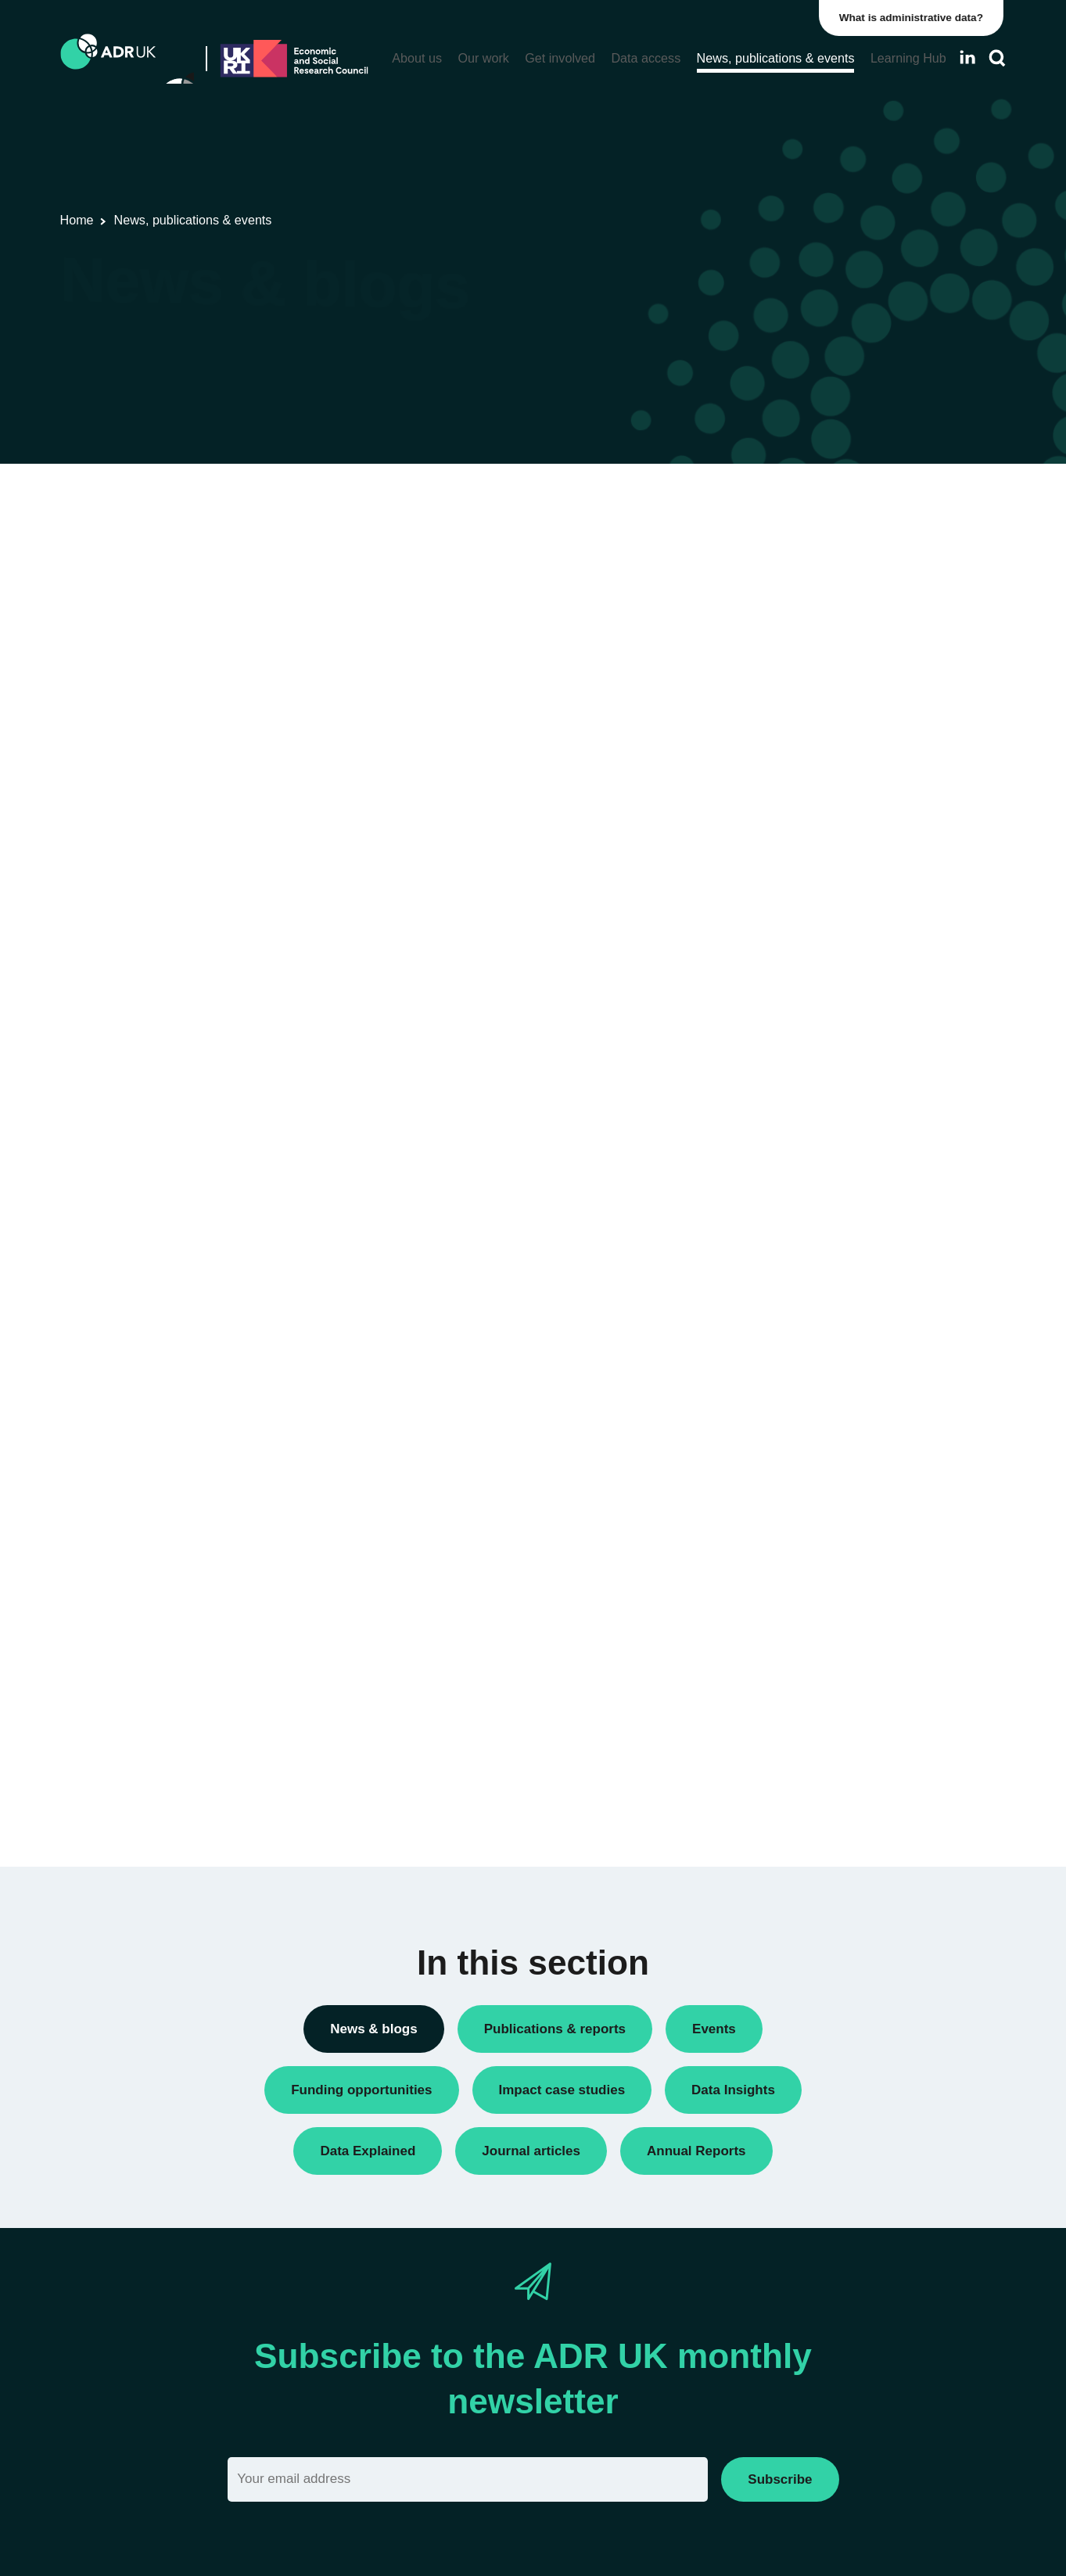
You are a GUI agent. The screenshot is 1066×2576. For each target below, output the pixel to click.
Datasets (779, 689)
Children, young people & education (848, 1432)
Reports (776, 849)
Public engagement (806, 823)
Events (773, 716)
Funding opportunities (812, 742)
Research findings (802, 876)
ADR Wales (786, 1180)
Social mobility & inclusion (823, 1591)
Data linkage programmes (822, 662)
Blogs (770, 583)
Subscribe (780, 2479)
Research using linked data (826, 902)
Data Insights (790, 636)
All (762, 1405)
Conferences (789, 609)
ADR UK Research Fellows (826, 529)
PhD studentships (801, 769)
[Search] (997, 58)
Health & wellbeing (804, 1538)
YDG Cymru (787, 1234)
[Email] (468, 2479)
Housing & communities (817, 1565)
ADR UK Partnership (809, 1154)
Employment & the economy (829, 1512)
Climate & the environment (824, 1459)
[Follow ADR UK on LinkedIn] (967, 57)
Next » (680, 562)
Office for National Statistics (827, 1207)
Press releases (794, 796)
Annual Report (793, 556)
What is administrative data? (914, 17)
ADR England (791, 1100)
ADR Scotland (792, 1127)
